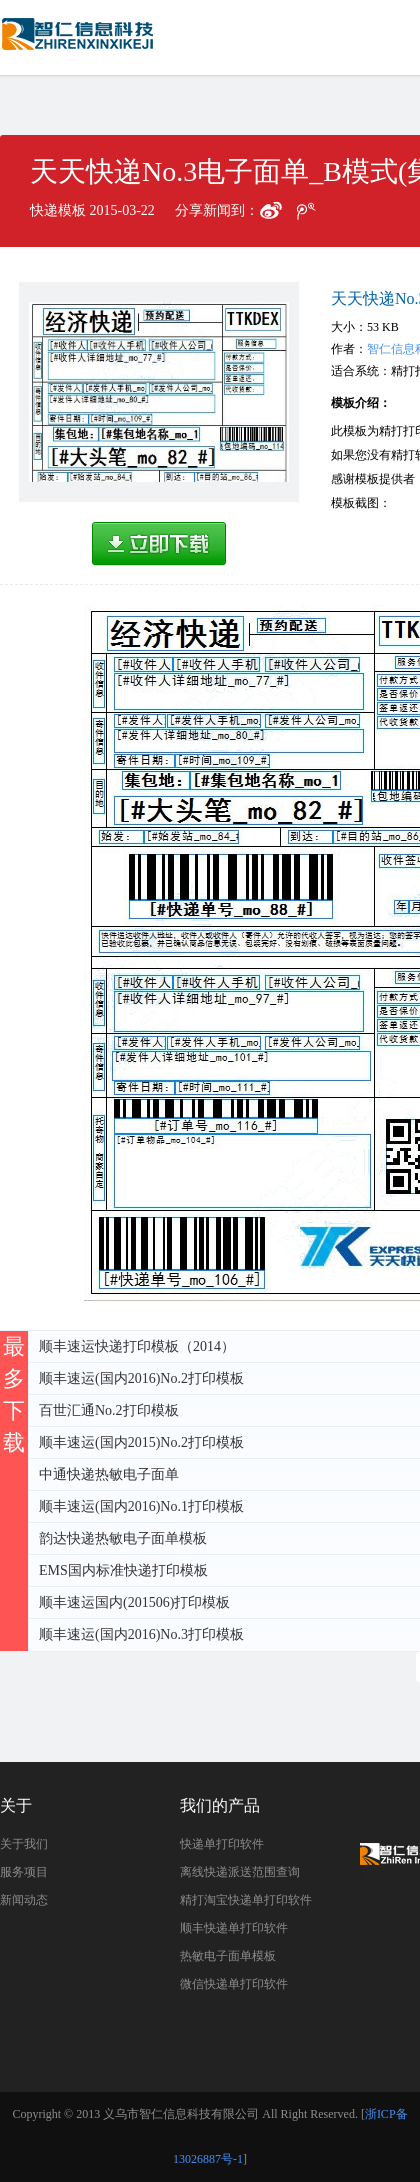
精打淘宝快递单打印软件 (246, 1900)
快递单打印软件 (222, 1844)
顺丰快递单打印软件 (234, 1928)
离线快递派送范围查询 (240, 1872)
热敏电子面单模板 (228, 1956)
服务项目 (24, 1872)
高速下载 (159, 544)
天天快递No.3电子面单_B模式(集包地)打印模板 (79, 43)
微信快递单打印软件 (234, 1984)
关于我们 (24, 1844)
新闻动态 (24, 1900)
